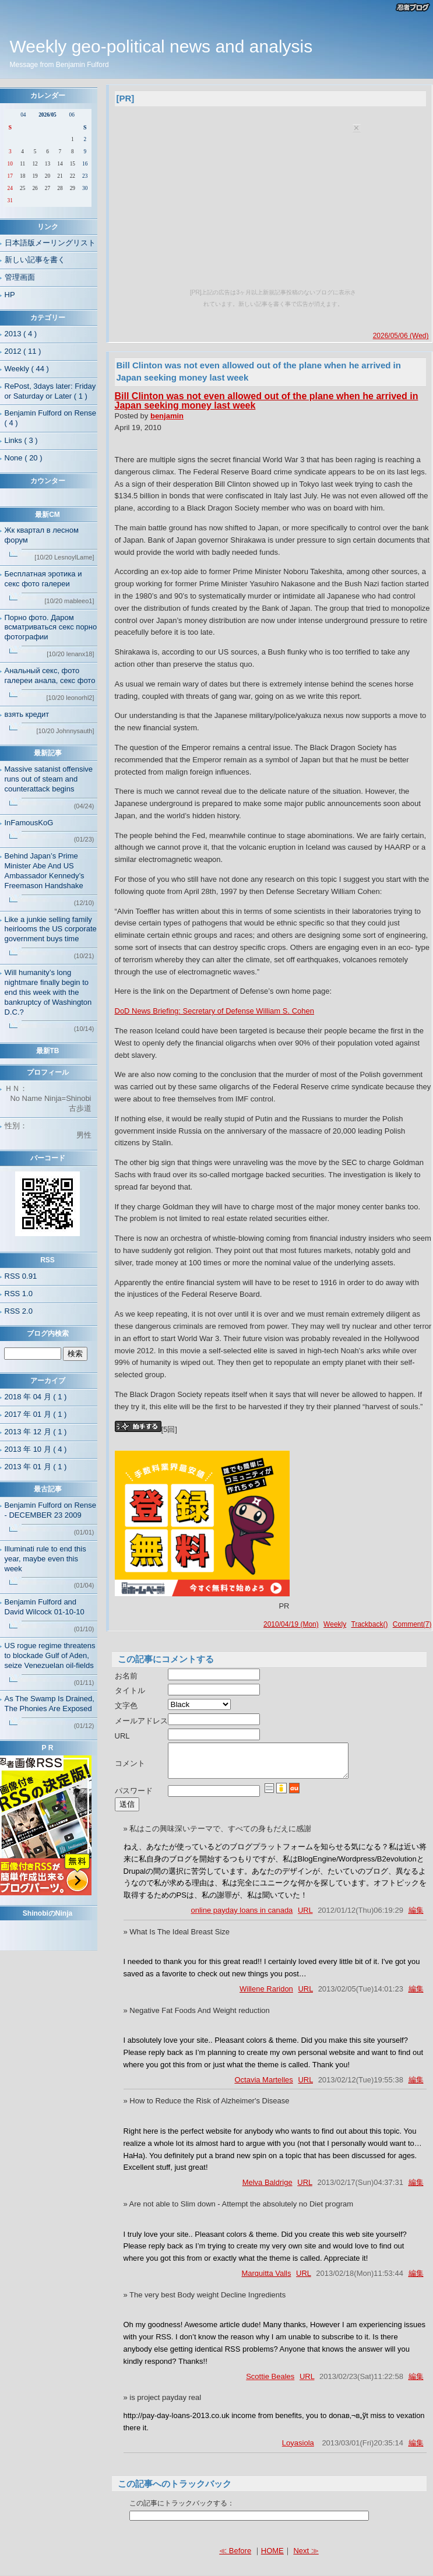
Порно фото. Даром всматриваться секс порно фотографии (51, 627)
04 (23, 115)
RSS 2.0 (19, 1311)
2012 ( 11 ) (23, 351)
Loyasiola (298, 2449)
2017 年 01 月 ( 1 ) (36, 1414)
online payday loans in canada (242, 1917)
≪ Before (235, 2557)
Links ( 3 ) (21, 440)
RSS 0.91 (21, 1276)
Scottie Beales (270, 2383)
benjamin (167, 415)
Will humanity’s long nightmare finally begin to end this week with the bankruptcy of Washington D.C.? (48, 992)
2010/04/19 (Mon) (291, 1624)
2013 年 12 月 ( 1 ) (36, 1431)
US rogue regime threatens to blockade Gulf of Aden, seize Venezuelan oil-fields (50, 1655)
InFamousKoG (29, 822)
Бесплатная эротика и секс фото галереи (43, 578)
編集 (416, 1917)
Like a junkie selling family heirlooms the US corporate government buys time (51, 929)
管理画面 (20, 277)
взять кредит (27, 714)
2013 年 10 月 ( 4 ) (36, 1449)
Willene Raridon (266, 1995)
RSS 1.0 (19, 1293)
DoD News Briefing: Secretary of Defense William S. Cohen (214, 1011)
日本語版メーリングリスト (50, 242)
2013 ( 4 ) (21, 333)
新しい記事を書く (35, 259)
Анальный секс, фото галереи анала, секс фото (50, 675)
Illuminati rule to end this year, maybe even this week (45, 1558)
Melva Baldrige (267, 2189)
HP (10, 294)
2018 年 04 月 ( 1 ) (36, 1396)
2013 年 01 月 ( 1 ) (36, 1466)
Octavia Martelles (263, 2086)
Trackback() (369, 1624)
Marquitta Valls (266, 2280)
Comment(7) (412, 1624)
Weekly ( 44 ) (27, 368)
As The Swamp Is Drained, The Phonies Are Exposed (49, 1703)
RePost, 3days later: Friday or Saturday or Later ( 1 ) (50, 391)
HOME (272, 2557)
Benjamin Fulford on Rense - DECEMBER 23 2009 (51, 1510)
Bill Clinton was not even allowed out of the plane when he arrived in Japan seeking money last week (266, 400)
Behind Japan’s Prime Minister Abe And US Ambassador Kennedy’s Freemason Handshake (45, 870)
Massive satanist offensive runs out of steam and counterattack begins (49, 779)
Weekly (334, 1624)
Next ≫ (305, 2557)
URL (305, 1917)
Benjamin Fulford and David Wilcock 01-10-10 (45, 1606)
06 (72, 115)
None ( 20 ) (24, 457)
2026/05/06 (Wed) (401, 336)
